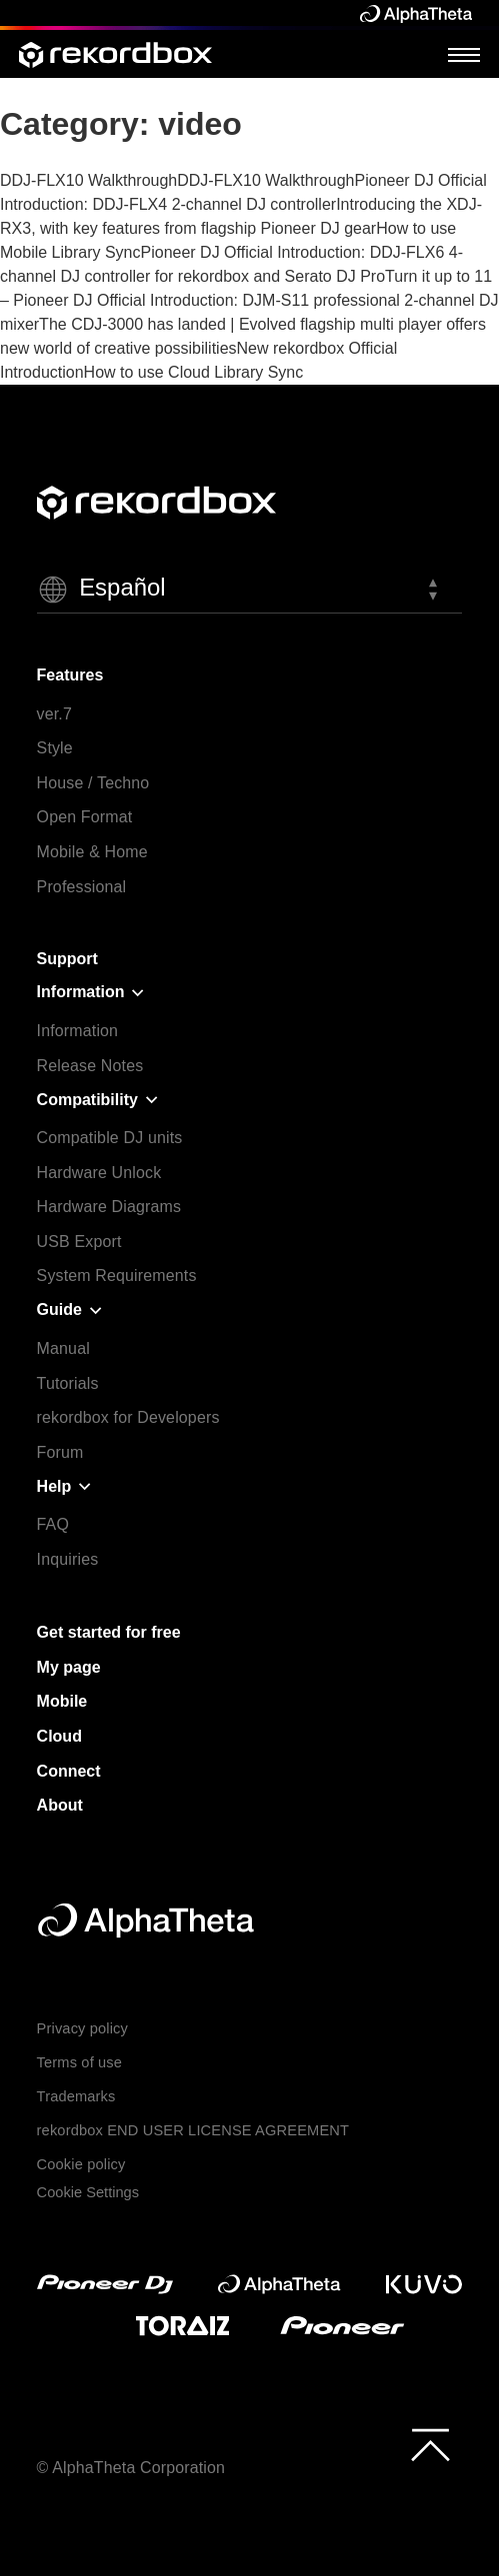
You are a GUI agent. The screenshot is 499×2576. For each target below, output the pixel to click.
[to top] (431, 2445)
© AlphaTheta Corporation (131, 2467)
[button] (250, 590)
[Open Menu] (464, 54)
